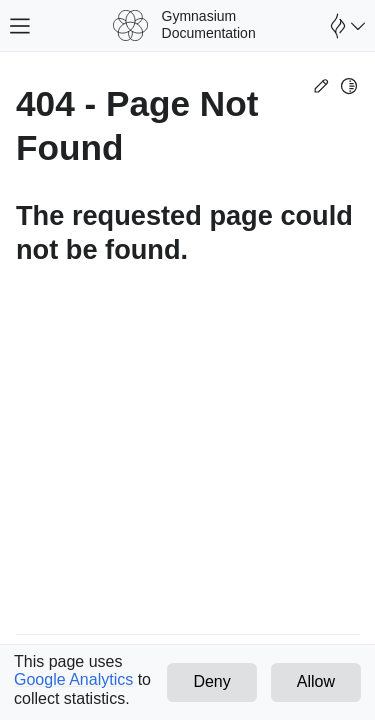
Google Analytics (73, 679)
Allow (316, 681)
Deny (211, 681)
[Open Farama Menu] (345, 26)
